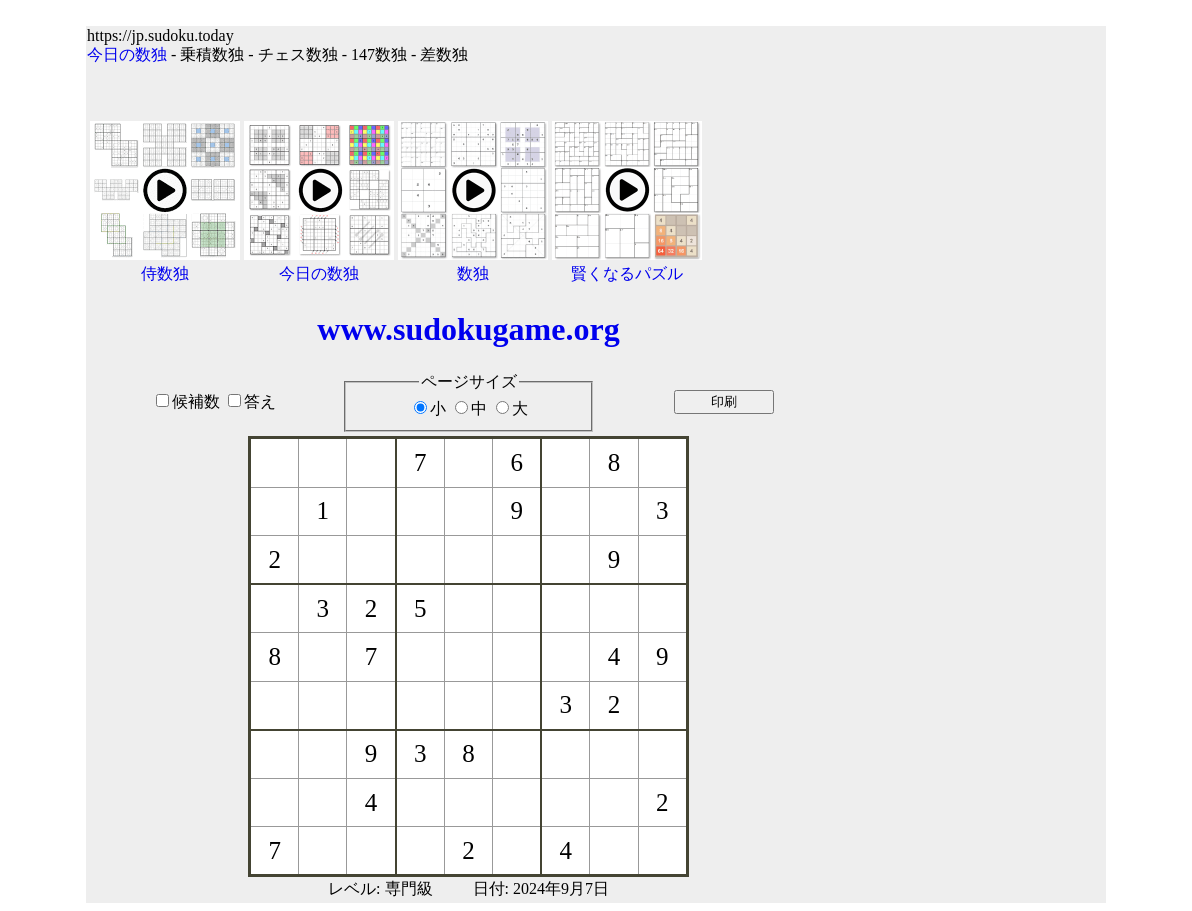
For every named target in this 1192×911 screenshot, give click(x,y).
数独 (473, 273)
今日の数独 (127, 54)
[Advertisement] (978, 452)
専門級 (409, 888)
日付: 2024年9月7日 (541, 888)
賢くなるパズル (627, 273)
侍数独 (165, 273)
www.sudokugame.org (468, 329)
